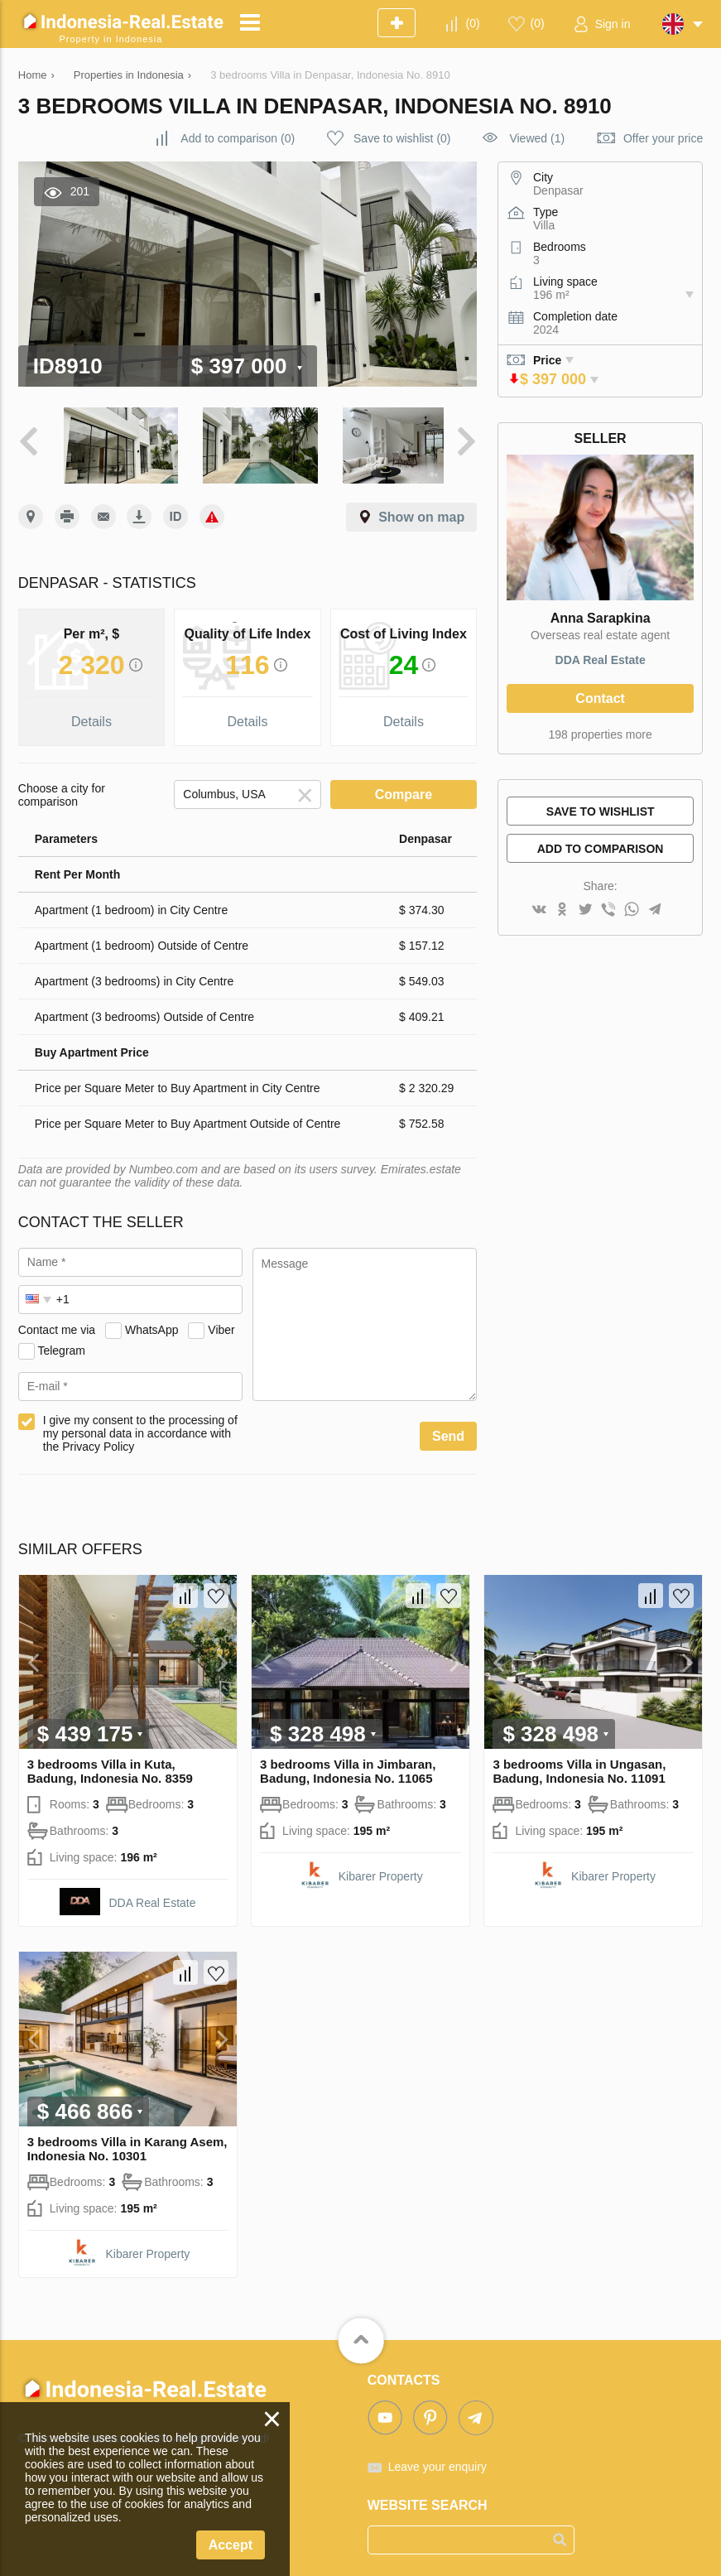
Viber (221, 1324)
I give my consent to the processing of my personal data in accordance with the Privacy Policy (140, 1427)
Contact (600, 698)
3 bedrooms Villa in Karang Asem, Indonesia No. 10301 (127, 2143)
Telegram (61, 1344)
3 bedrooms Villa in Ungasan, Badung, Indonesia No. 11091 (579, 1765)
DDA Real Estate (600, 660)
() (473, 23)
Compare (403, 789)
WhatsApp (152, 1324)
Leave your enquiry (437, 2461)
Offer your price (663, 138)
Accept (230, 2545)
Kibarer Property (381, 1870)
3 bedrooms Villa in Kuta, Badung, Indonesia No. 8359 (110, 1765)
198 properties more (599, 734)
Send (448, 1430)
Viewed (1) (537, 138)
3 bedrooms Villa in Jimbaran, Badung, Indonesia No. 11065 (347, 1765)
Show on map (421, 511)
